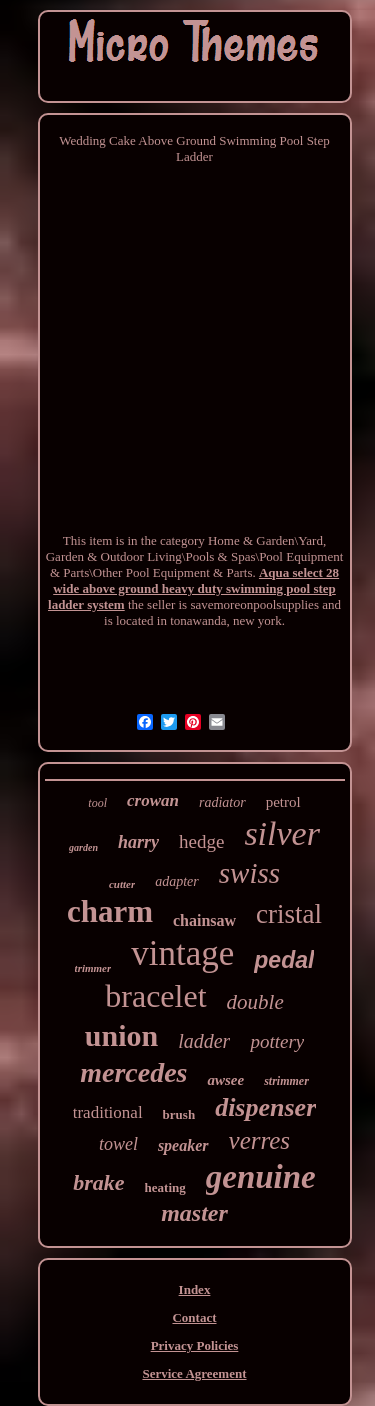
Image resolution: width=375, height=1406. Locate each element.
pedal (284, 960)
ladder (204, 1041)
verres (260, 1140)
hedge (201, 841)
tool (97, 803)
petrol (283, 802)
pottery (277, 1041)
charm (110, 911)
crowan (153, 800)
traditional (108, 1112)
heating (165, 1187)
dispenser (265, 1107)
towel (118, 1144)
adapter (177, 881)
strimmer (286, 1081)
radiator (222, 802)
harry (138, 842)
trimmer (93, 968)
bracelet (155, 996)
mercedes (133, 1072)
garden (83, 847)
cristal (289, 914)
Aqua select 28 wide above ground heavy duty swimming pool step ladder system (193, 588)
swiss (249, 873)
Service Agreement (194, 1373)
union (121, 1035)
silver (282, 833)
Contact (194, 1317)
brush (179, 1114)
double (255, 1002)
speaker (183, 1145)
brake (98, 1182)
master (194, 1213)
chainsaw (204, 920)
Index (195, 1289)
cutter (122, 884)
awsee (225, 1080)
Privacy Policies (195, 1345)
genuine (261, 1177)
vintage (182, 953)
